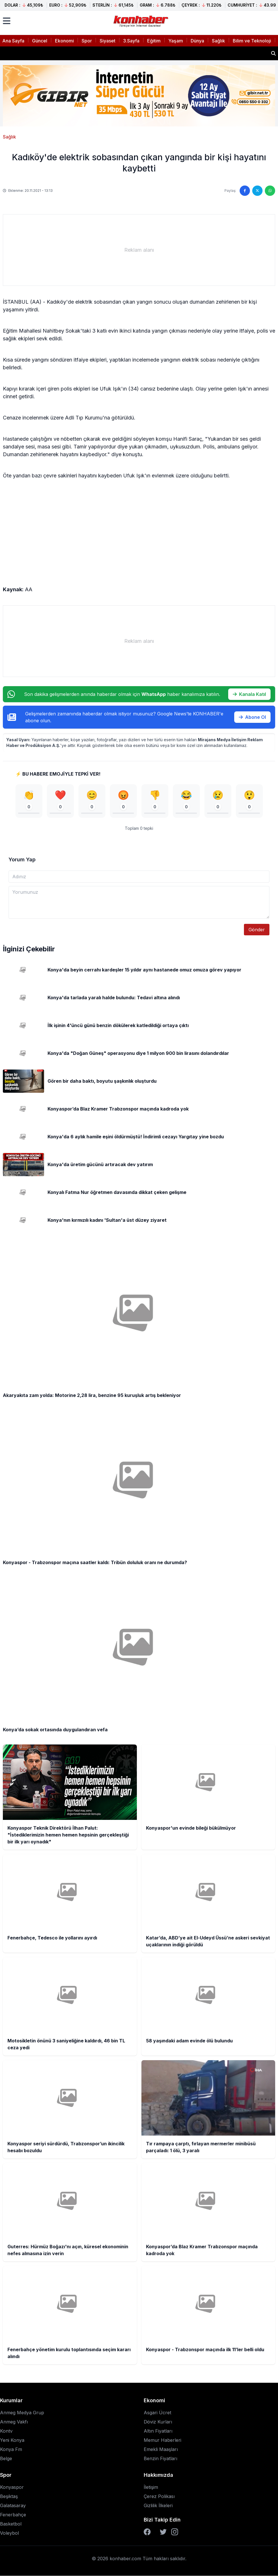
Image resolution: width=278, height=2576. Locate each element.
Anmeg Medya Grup (22, 2413)
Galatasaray (13, 2506)
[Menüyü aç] (6, 21)
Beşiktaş (9, 2496)
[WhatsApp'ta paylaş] (270, 191)
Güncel (39, 41)
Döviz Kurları (158, 2422)
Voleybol (9, 2533)
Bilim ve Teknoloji (252, 41)
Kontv (6, 2431)
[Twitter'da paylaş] (257, 191)
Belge (6, 2459)
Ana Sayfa (13, 41)
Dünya (197, 41)
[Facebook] (147, 2532)
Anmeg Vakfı (14, 2422)
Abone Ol (252, 717)
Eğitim (154, 41)
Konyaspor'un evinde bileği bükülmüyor (53, 53)
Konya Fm (11, 2449)
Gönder (257, 929)
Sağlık (218, 41)
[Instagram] (174, 2532)
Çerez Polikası (159, 2496)
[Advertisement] (139, 250)
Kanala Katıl (249, 694)
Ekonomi (64, 41)
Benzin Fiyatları (160, 2459)
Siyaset (107, 41)
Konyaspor (12, 2487)
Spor (87, 41)
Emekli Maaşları (161, 2449)
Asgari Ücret (157, 2413)
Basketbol (10, 2524)
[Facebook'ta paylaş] (245, 191)
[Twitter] (163, 2532)
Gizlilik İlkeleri (158, 2506)
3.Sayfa (131, 41)
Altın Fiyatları (158, 2431)
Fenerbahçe (13, 2515)
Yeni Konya (12, 2440)
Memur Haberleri (162, 2440)
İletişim (151, 2487)
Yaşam (175, 41)
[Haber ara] (273, 53)
